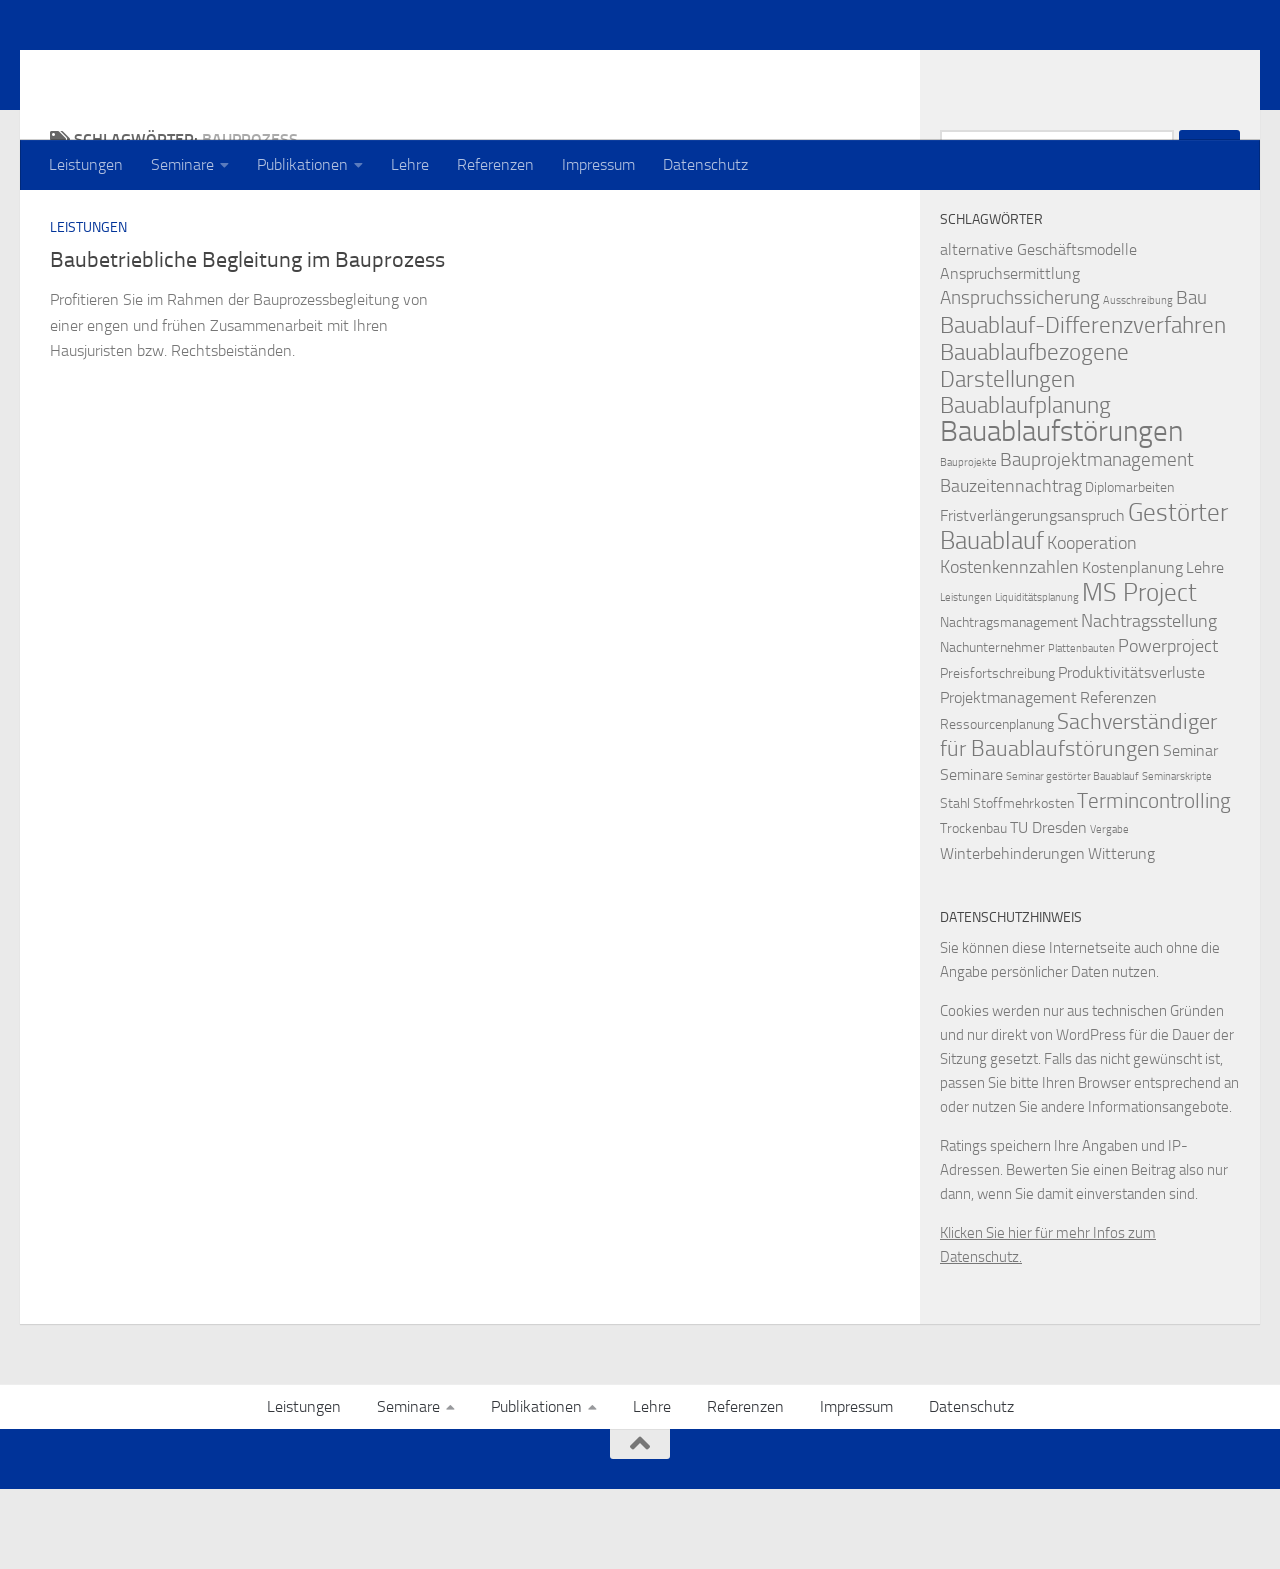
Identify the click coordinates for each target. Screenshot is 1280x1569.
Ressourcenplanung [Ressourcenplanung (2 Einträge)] (997, 804)
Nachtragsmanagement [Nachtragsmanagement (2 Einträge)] (1009, 702)
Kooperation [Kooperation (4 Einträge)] (1092, 623)
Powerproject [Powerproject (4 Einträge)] (1168, 726)
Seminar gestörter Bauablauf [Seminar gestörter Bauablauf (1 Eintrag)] (1072, 856)
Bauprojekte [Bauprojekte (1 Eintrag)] (968, 542)
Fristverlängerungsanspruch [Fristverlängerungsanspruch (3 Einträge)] (1032, 595)
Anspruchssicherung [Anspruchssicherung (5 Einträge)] (1020, 377)
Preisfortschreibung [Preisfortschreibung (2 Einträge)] (997, 753)
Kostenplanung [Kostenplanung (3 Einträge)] (1132, 647)
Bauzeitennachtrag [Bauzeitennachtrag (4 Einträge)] (1011, 566)
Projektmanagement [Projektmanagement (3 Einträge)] (1008, 777)
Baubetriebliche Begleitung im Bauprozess (247, 340)
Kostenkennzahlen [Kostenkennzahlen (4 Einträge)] (1009, 647)
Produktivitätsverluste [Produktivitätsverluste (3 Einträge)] (1131, 752)
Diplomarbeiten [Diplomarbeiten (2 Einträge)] (1129, 567)
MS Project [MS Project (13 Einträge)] (1139, 672)
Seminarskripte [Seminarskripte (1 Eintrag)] (1177, 856)
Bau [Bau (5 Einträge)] (1191, 377)
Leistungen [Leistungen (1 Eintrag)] (966, 677)
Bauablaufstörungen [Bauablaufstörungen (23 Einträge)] (1061, 511)
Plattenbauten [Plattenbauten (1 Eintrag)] (1081, 728)
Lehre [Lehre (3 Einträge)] (1205, 647)
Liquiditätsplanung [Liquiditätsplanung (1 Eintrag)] (1037, 677)
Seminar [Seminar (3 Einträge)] (1190, 830)
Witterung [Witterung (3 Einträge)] (1121, 933)
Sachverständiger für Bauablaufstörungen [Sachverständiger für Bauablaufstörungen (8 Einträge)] (1078, 815)
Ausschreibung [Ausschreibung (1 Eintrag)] (1138, 380)
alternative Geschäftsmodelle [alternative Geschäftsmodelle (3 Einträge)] (1038, 329)
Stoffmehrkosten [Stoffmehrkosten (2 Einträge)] (1023, 883)
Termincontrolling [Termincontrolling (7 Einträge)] (1154, 880)
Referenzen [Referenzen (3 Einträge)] (1118, 777)
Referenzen (495, 164)
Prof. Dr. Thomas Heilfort (267, 69)
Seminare (182, 164)
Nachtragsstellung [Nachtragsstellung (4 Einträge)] (1149, 701)
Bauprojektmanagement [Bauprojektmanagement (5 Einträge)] (1097, 539)
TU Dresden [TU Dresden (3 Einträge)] (1048, 907)
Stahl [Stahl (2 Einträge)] (955, 883)
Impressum (598, 164)
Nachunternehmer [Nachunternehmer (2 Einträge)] (992, 727)
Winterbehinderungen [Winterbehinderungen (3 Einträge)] (1012, 933)
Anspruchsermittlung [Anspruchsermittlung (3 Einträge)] (1010, 353)
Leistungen (86, 164)
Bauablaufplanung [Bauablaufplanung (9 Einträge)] (1025, 485)
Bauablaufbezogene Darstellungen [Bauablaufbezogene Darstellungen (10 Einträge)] (1034, 445)
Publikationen (302, 164)
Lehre (410, 164)
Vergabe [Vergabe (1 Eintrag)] (1109, 909)
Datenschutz (705, 164)
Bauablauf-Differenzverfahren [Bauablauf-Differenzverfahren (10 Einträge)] (1083, 405)
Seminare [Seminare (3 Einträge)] (971, 854)
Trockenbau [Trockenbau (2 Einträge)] (973, 908)
